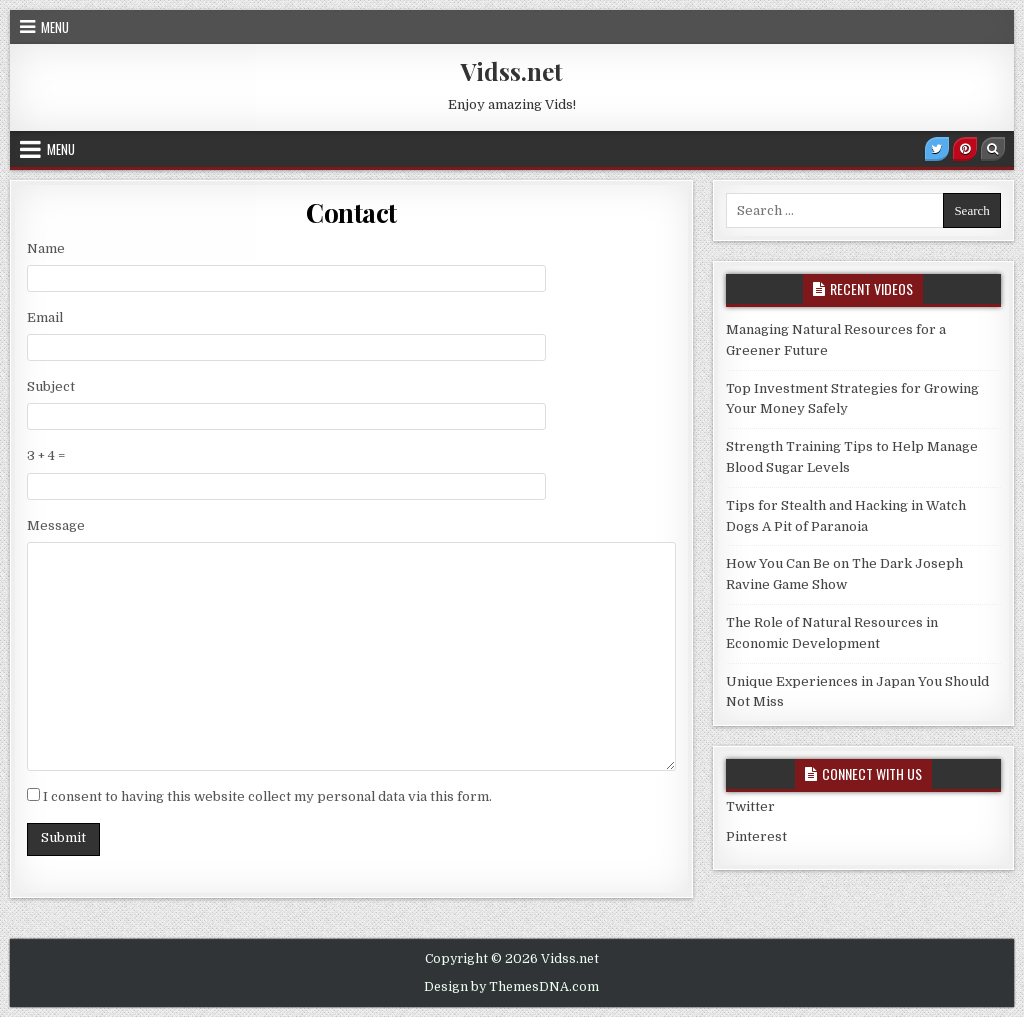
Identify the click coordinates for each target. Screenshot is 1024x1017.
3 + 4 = (46, 455)
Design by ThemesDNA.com (511, 987)
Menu (55, 27)
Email (45, 317)
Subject (51, 386)
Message (56, 525)
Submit (63, 837)
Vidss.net (512, 71)
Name (46, 248)
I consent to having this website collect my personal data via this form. (267, 796)
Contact (351, 212)
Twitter (750, 806)
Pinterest (756, 836)
